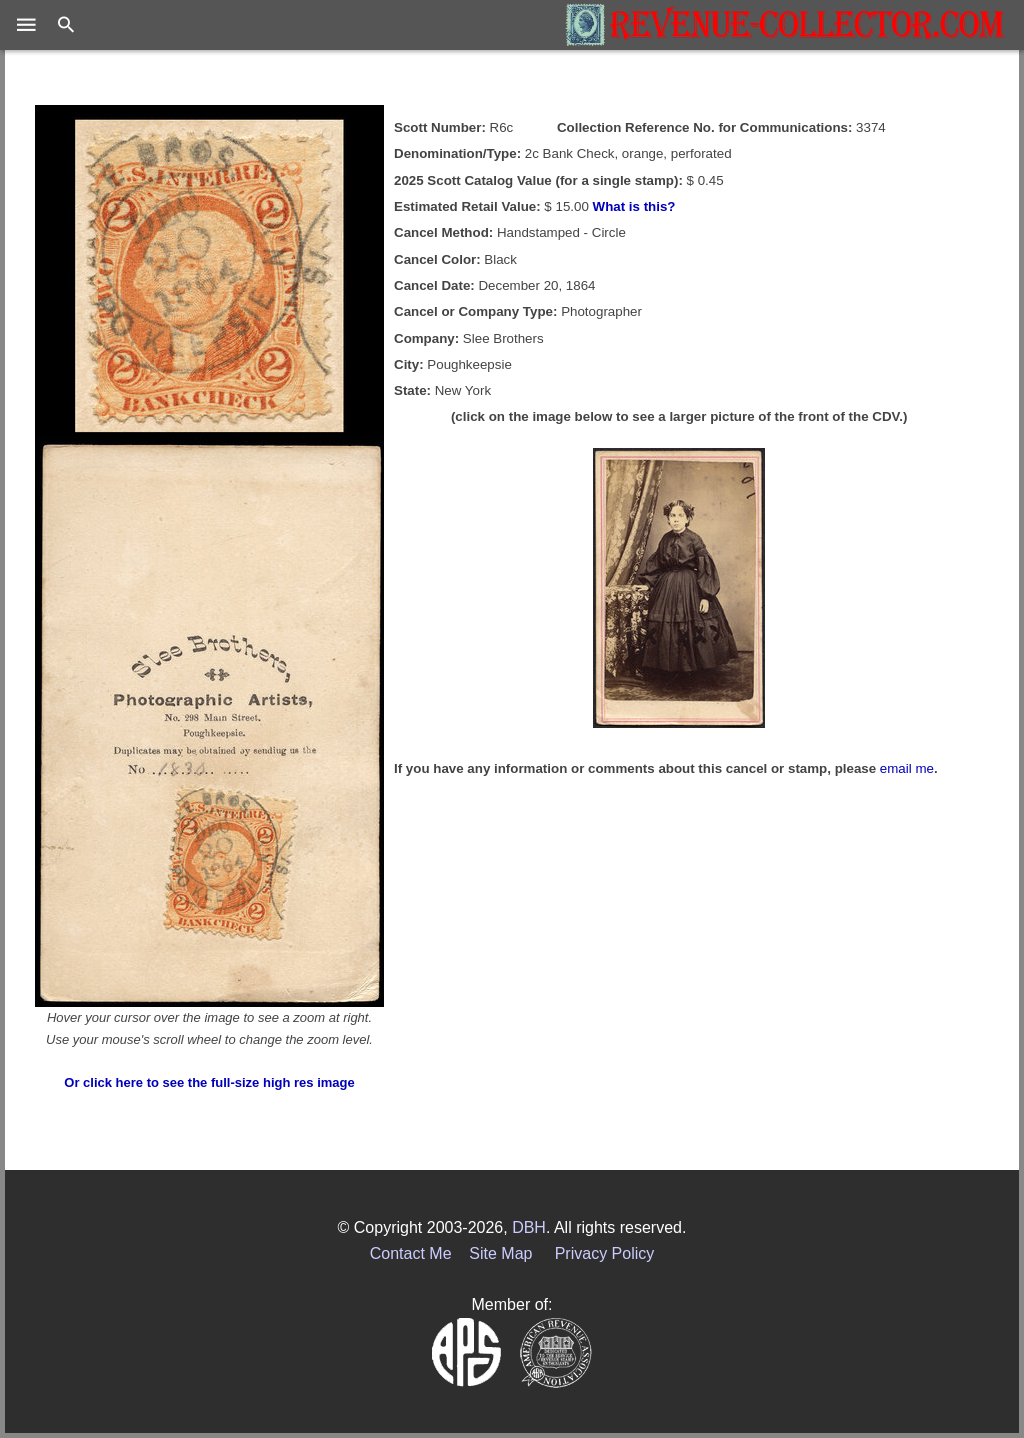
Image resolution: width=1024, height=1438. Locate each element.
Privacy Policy (605, 1253)
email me (907, 768)
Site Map (500, 1253)
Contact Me (411, 1253)
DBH (529, 1227)
